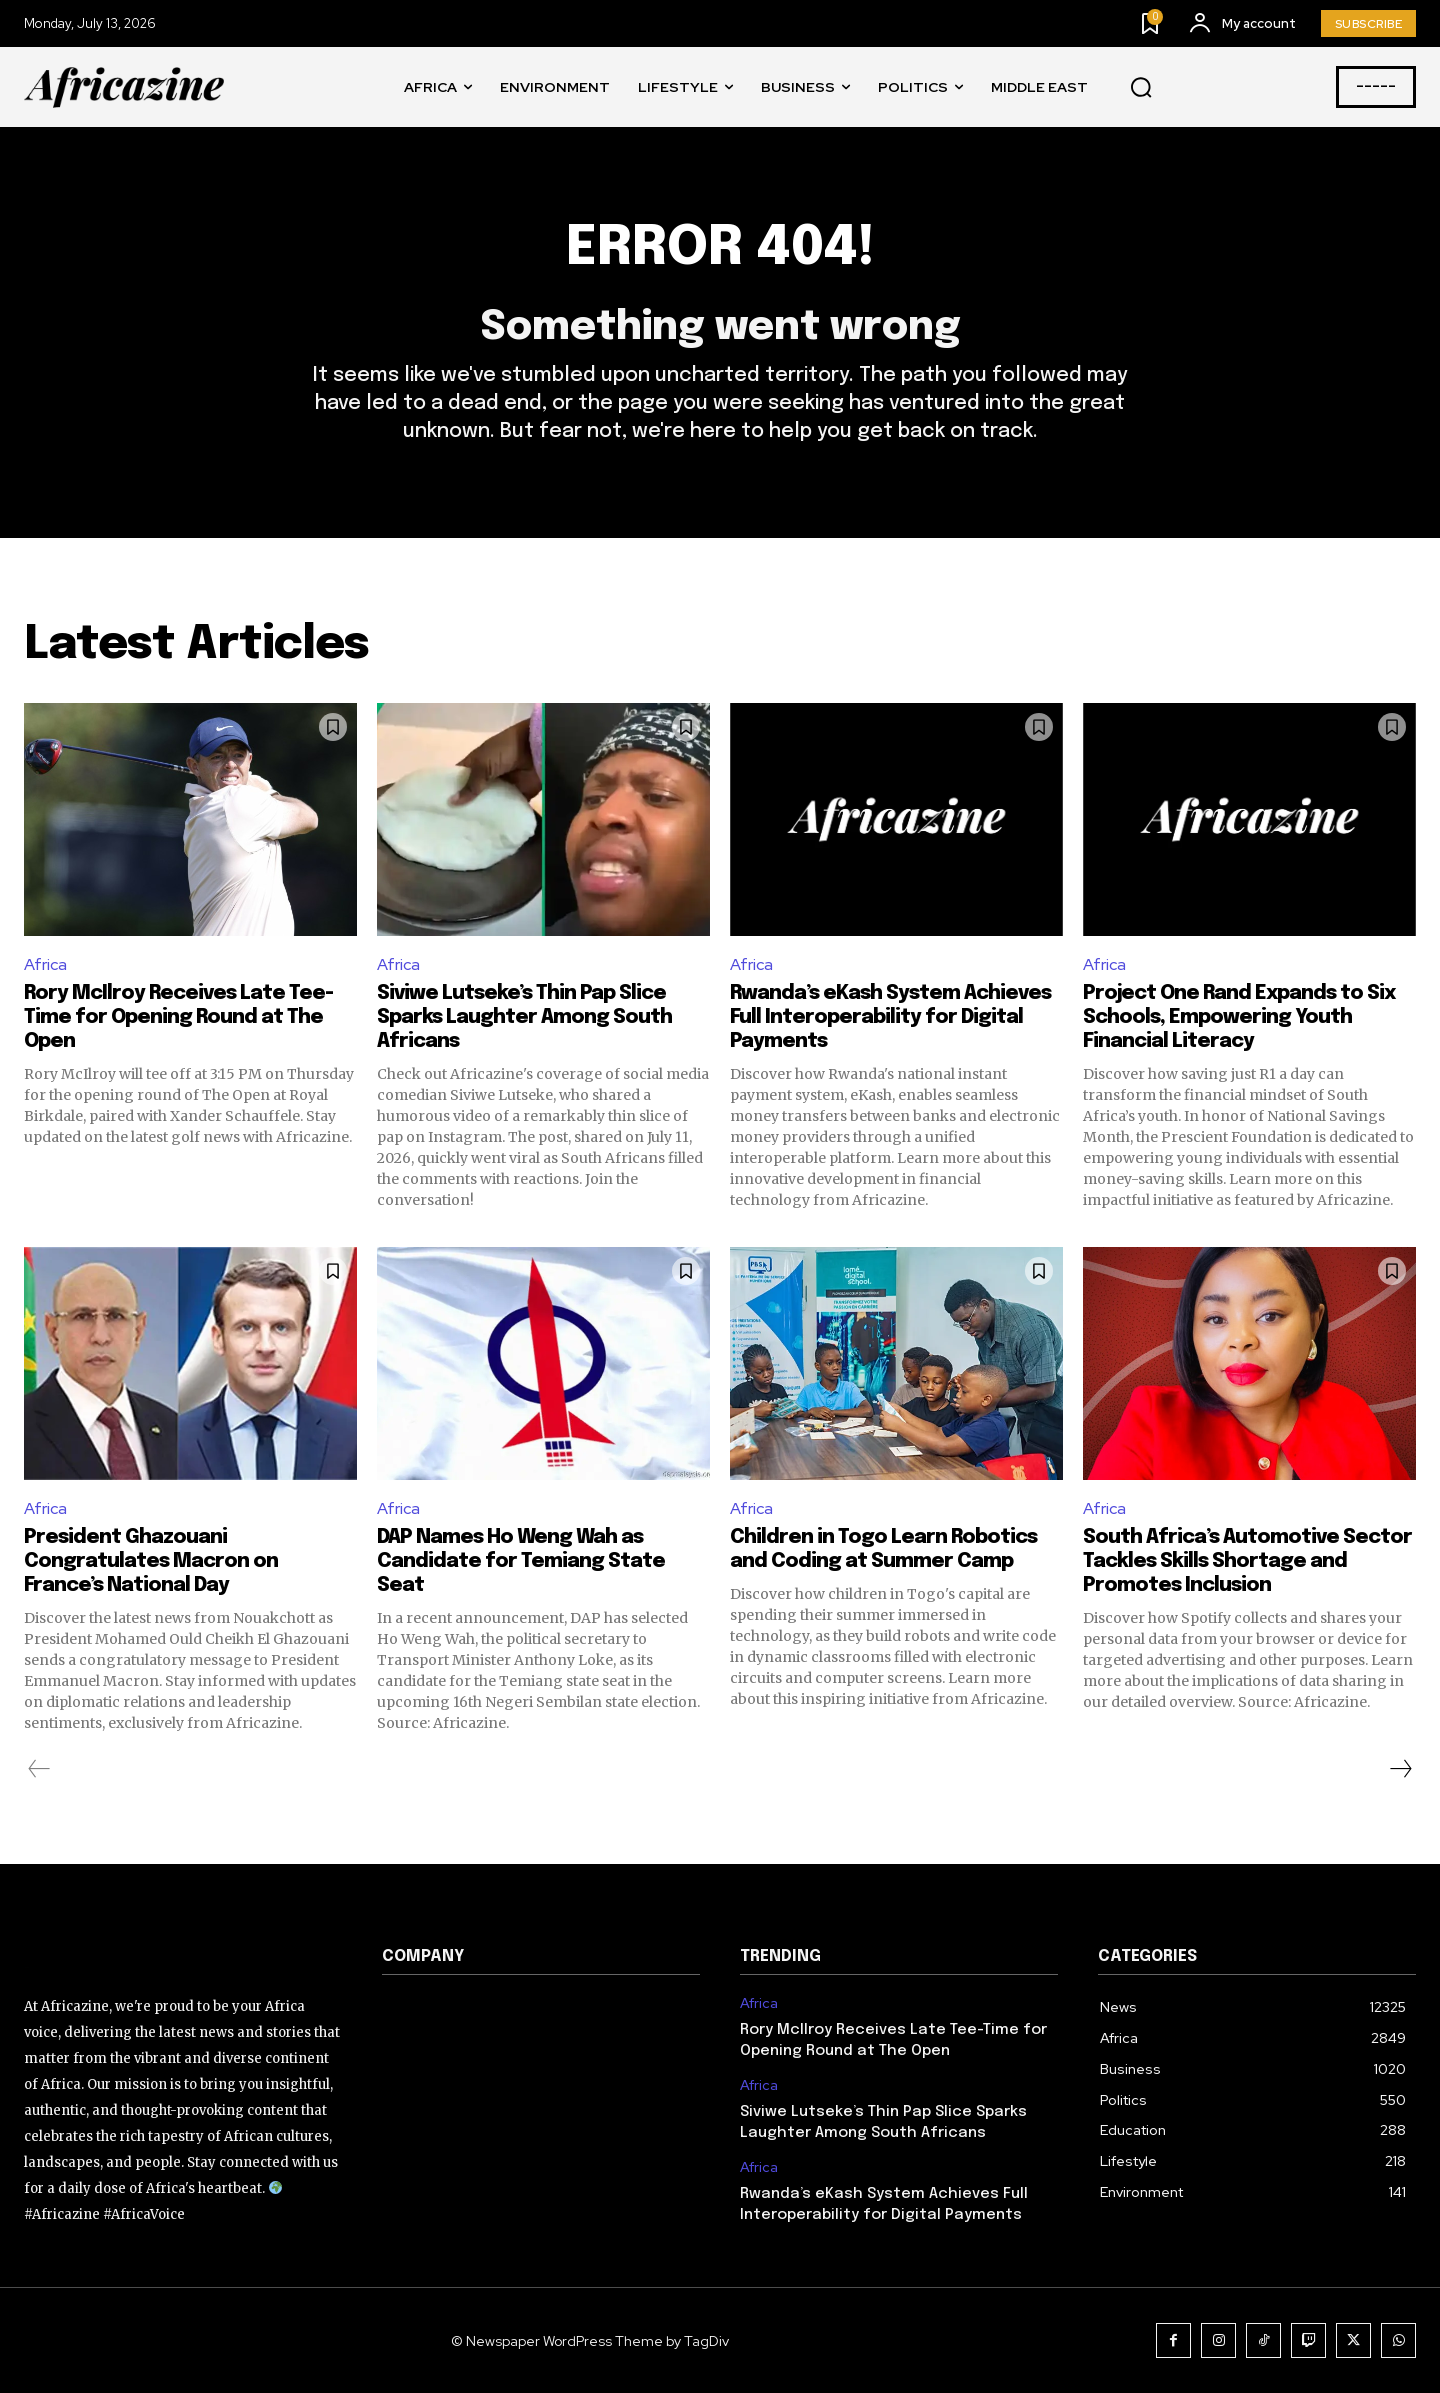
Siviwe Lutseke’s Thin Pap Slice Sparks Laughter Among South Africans (524, 1017)
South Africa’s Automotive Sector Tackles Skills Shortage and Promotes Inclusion (1247, 1561)
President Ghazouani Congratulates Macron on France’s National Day (151, 1561)
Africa (45, 964)
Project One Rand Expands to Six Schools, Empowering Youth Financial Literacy (1239, 1017)
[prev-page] (39, 1769)
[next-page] (1400, 1769)
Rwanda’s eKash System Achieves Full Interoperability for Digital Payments (890, 1017)
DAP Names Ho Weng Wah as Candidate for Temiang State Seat (521, 1561)
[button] (1141, 88)
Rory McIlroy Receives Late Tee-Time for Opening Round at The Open (178, 1017)
